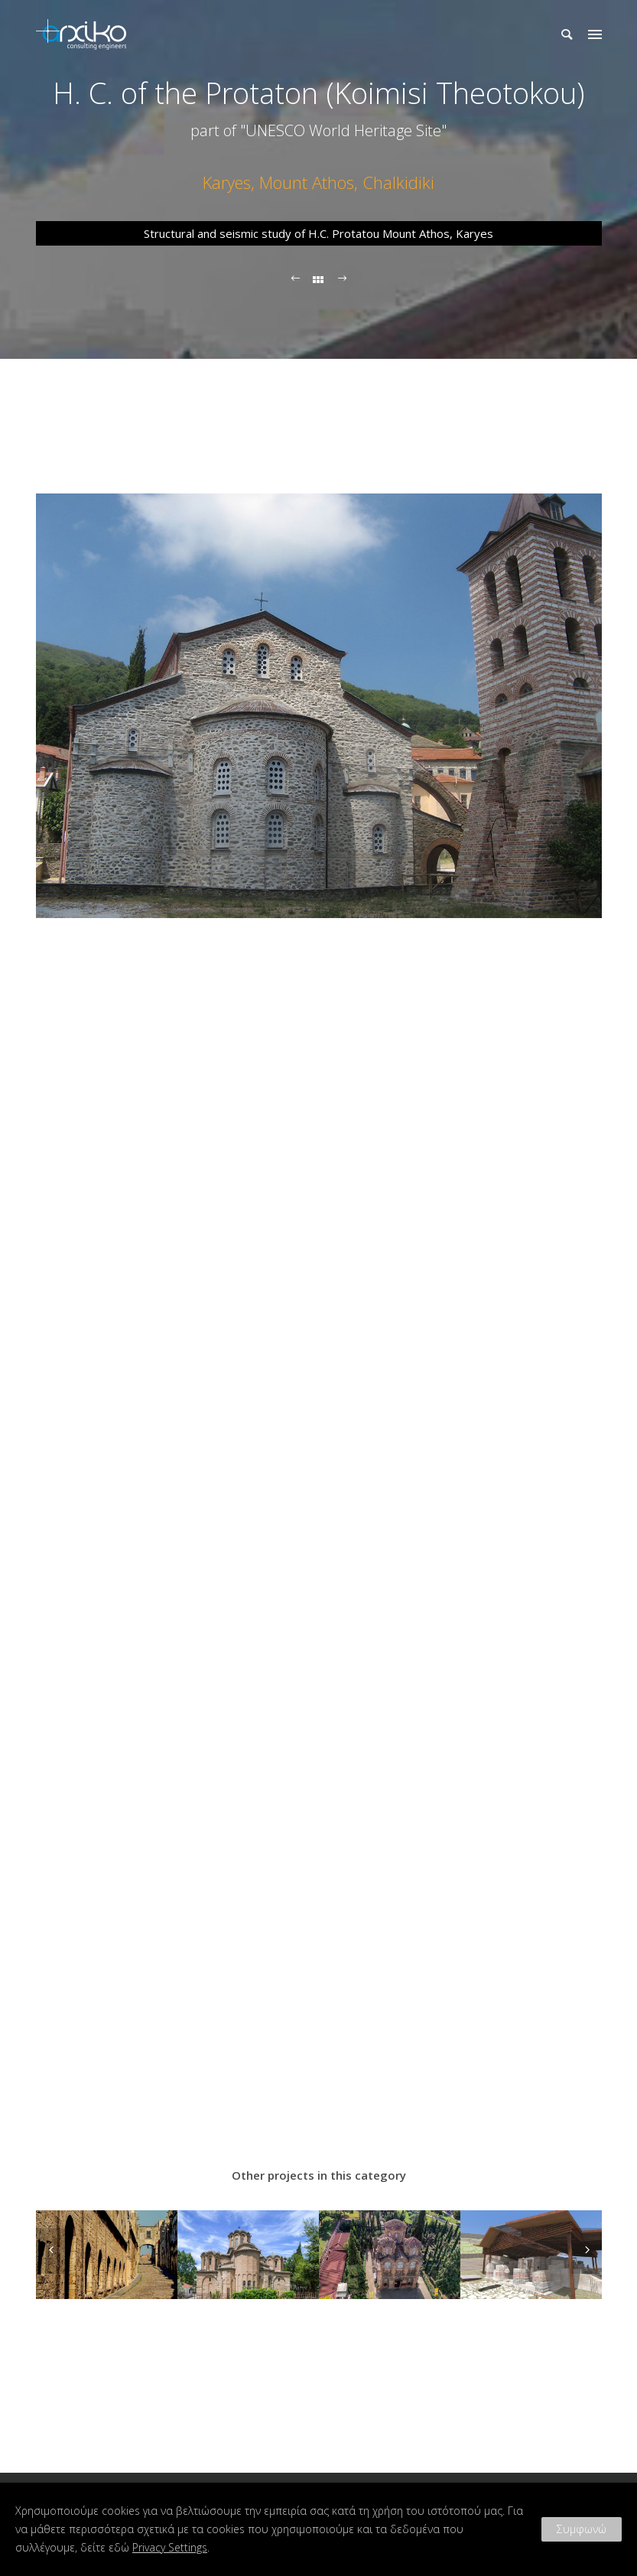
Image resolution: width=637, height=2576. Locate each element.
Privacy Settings (169, 2547)
